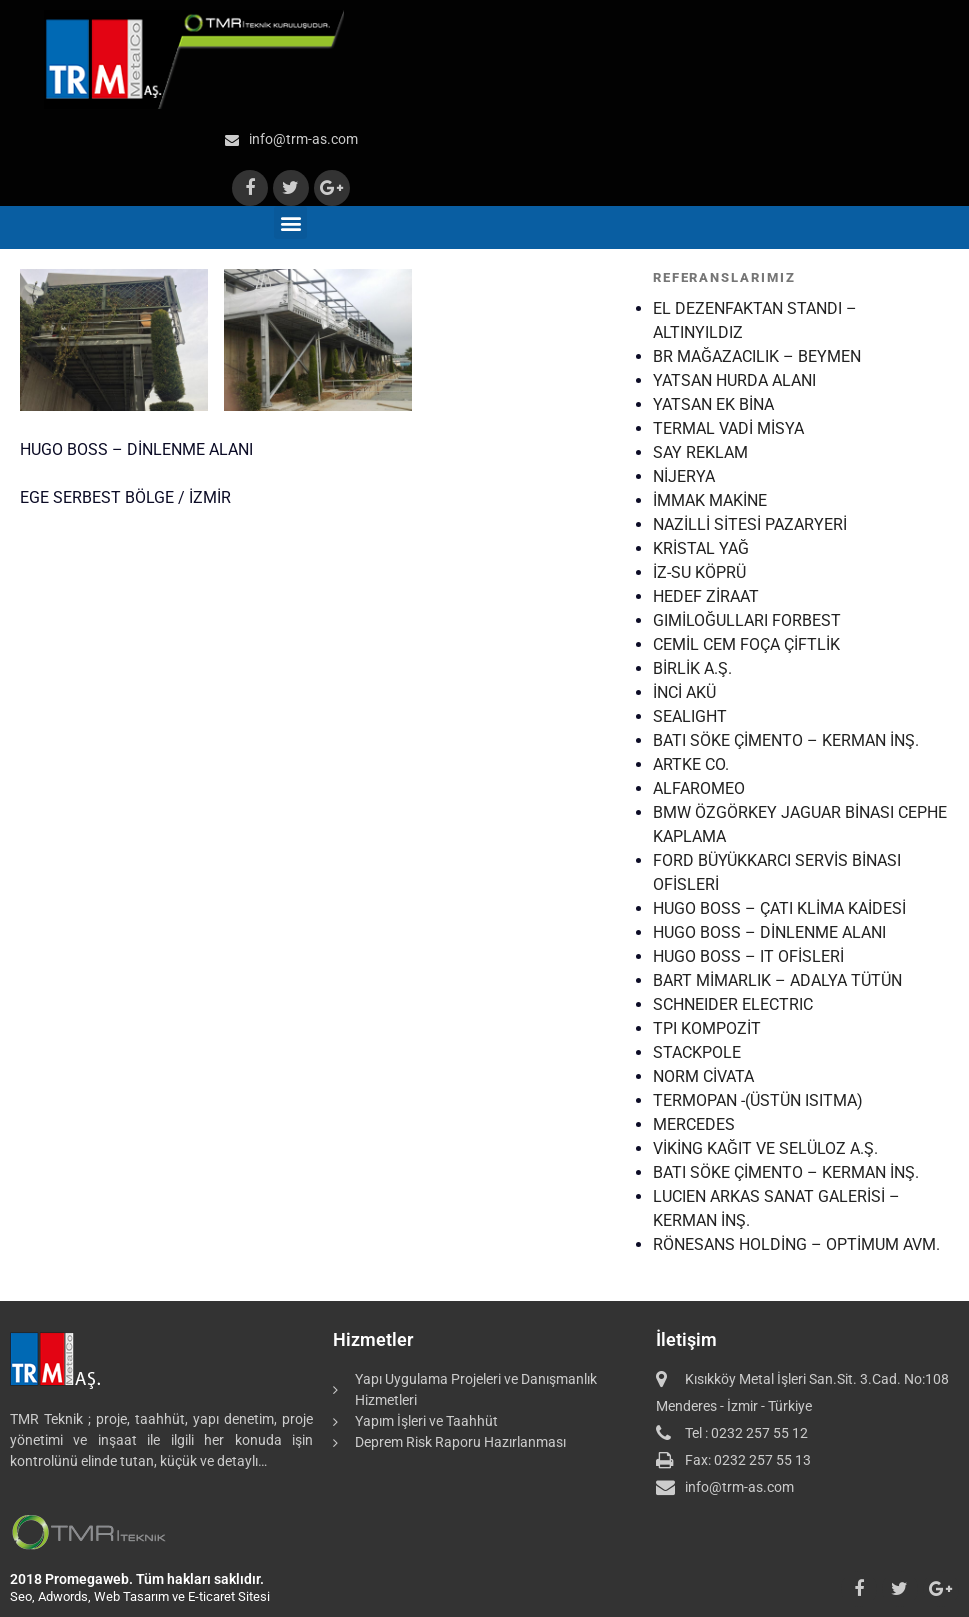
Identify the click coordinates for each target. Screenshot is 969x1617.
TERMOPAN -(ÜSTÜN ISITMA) (758, 1100)
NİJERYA (684, 476)
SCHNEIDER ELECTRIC (733, 1004)
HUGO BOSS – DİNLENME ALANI (769, 932)
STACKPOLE (697, 1052)
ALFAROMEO (699, 788)
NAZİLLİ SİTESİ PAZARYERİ (750, 524)
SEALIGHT (690, 716)
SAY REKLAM (700, 452)
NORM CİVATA (703, 1076)
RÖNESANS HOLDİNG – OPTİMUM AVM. (796, 1244)
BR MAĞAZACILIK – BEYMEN (757, 356)
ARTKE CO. (691, 764)
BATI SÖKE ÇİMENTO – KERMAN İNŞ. (786, 740)
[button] (290, 222)
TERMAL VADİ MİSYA (728, 428)
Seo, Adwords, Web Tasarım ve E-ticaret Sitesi (140, 1596)
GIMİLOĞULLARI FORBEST (747, 620)
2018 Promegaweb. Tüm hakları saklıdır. (137, 1579)
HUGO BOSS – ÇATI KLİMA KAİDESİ (779, 908)
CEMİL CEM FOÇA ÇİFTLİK (746, 644)
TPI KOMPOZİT (707, 1028)
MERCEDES (694, 1124)
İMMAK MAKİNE (710, 500)
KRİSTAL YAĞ (701, 548)
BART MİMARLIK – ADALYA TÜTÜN (777, 980)
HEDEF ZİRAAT (706, 596)
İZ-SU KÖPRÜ (699, 572)
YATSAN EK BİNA (713, 404)
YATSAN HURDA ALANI (734, 380)
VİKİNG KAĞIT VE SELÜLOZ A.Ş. (765, 1148)
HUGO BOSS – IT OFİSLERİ (748, 956)
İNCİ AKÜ (684, 692)
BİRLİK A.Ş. (692, 668)
